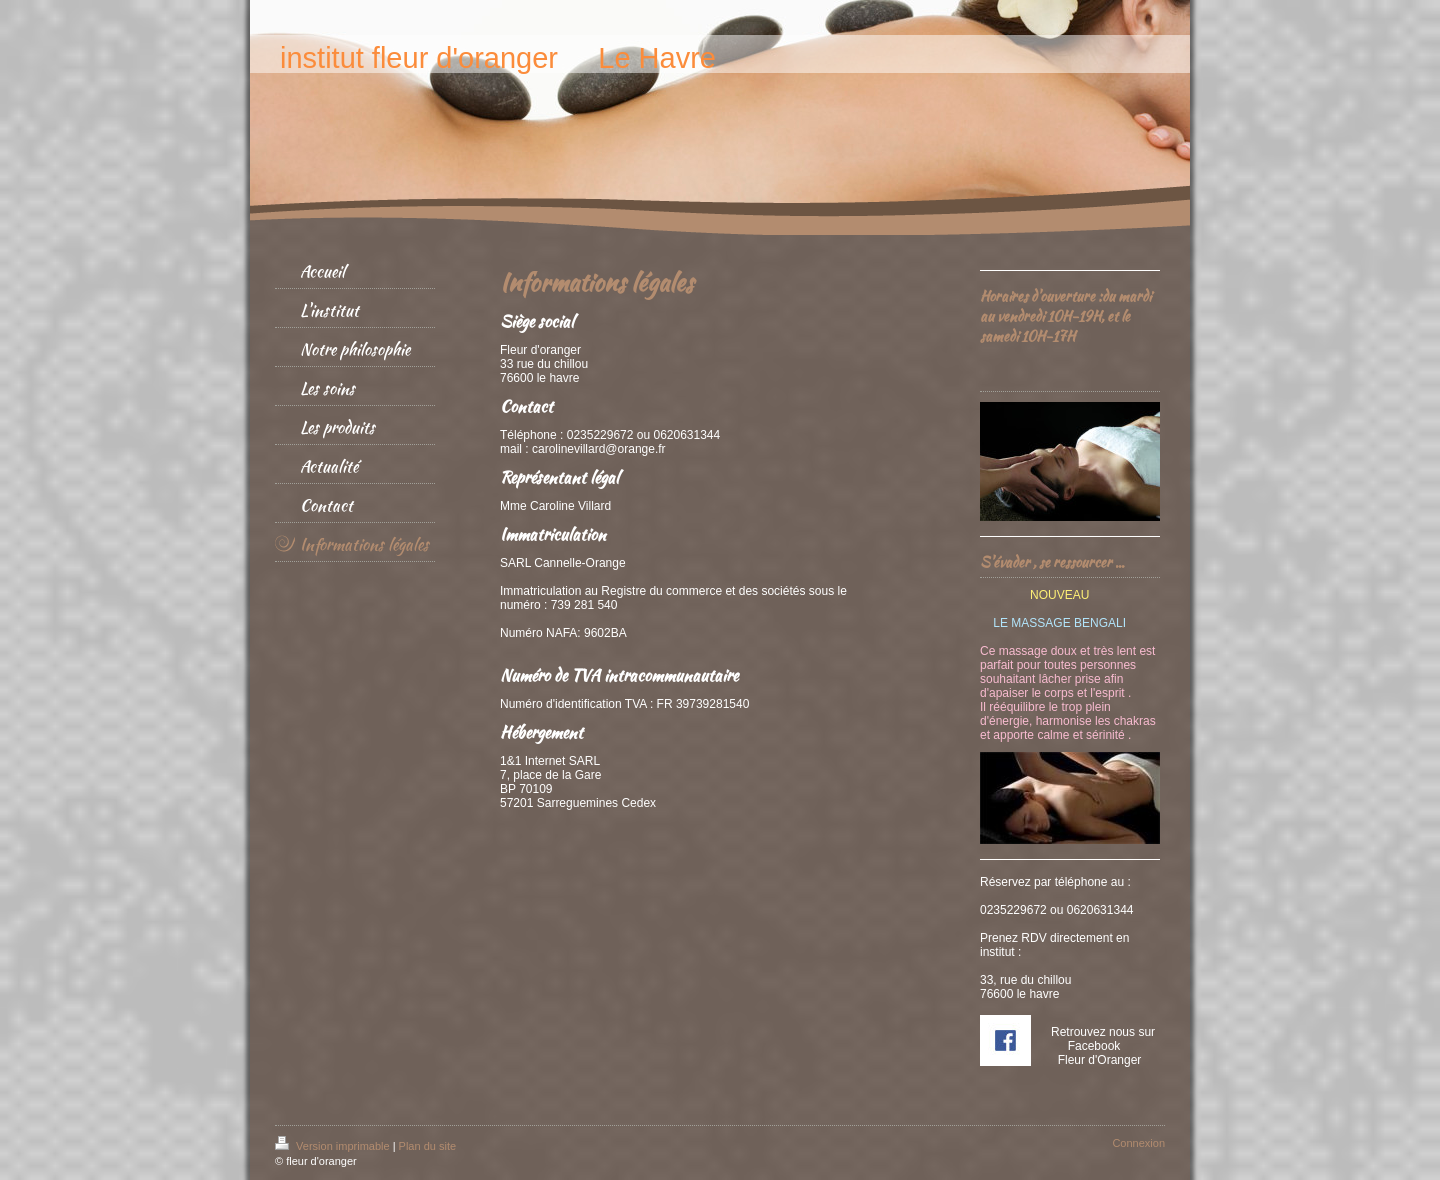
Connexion (1138, 1143)
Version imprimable (334, 1146)
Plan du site (427, 1146)
